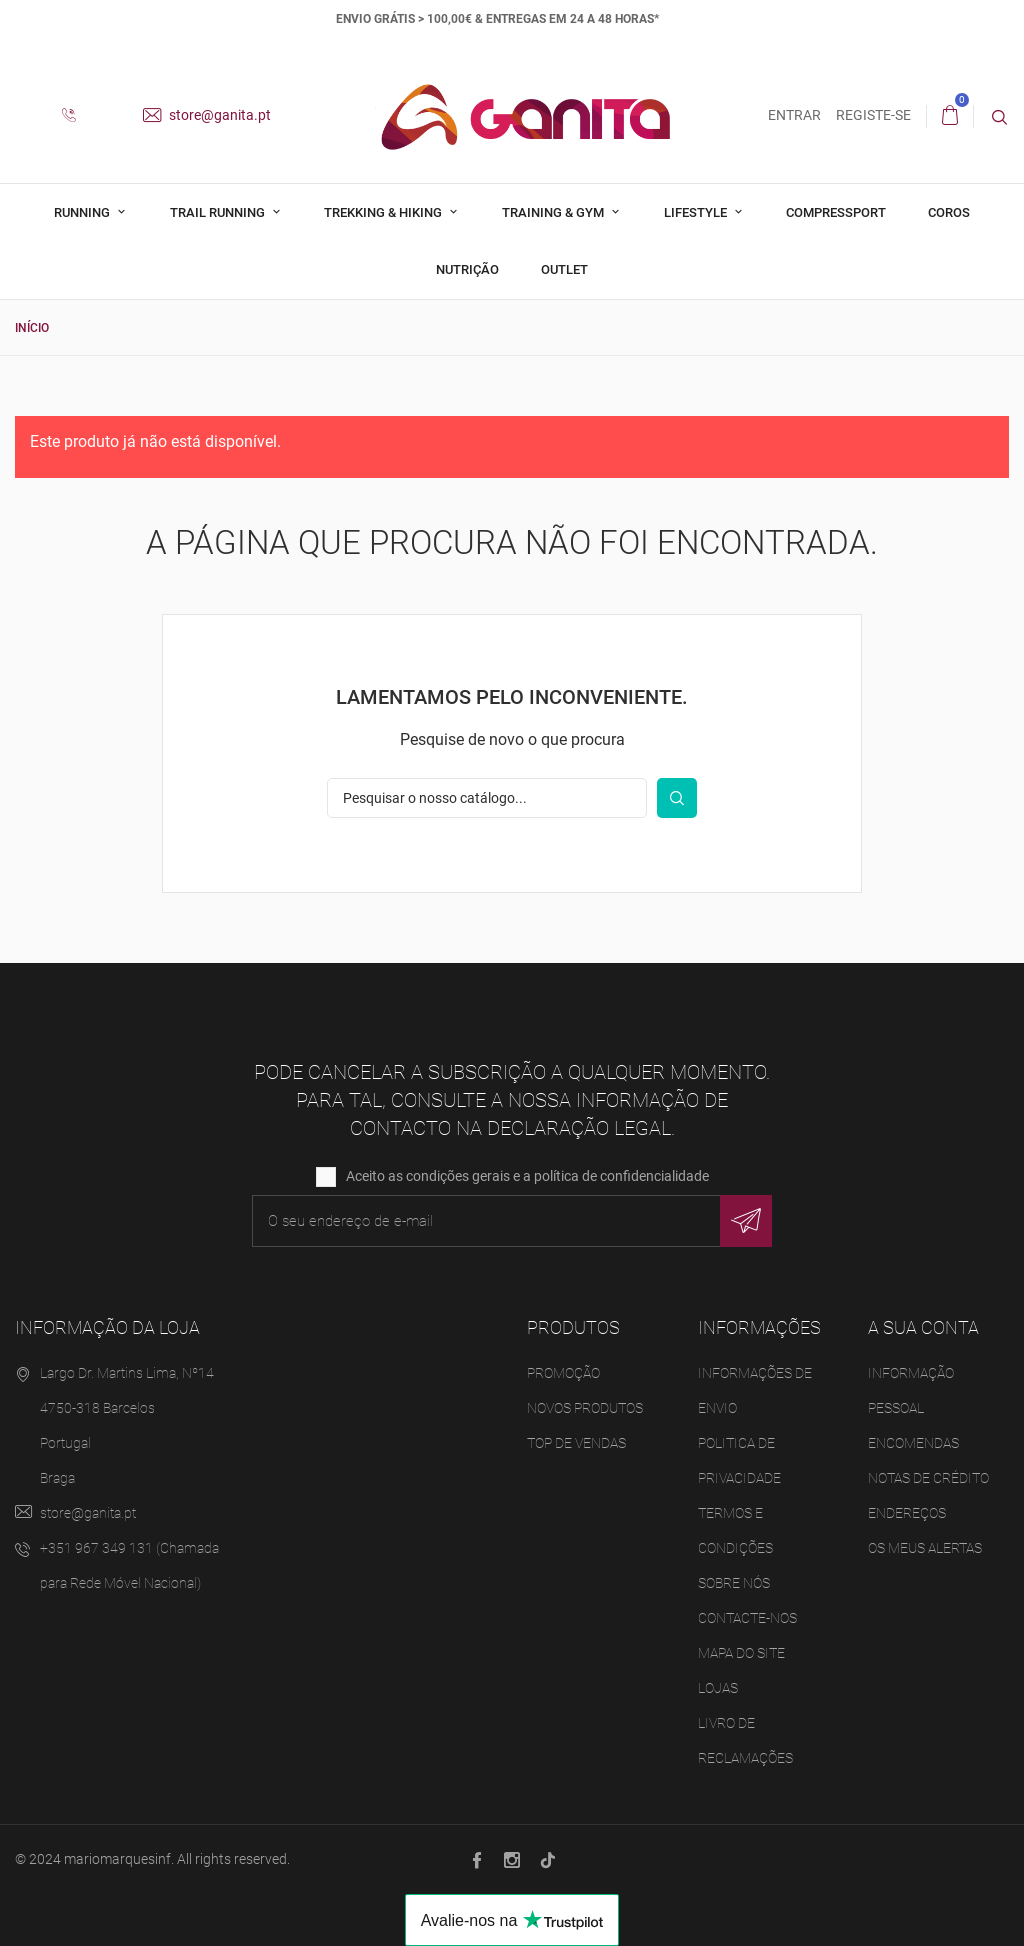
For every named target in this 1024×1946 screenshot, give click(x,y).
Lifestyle (697, 212)
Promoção (563, 1373)
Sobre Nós (734, 1583)
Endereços (907, 1513)
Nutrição (467, 269)
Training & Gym (554, 212)
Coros (949, 212)
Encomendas (913, 1443)
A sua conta (923, 1327)
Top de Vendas (576, 1443)
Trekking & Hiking (384, 212)
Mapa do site (741, 1653)
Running (83, 212)
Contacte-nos (747, 1618)
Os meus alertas (925, 1548)
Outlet (564, 269)
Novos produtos (585, 1408)
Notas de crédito (928, 1478)
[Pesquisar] (487, 798)
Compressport (836, 212)
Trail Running (219, 212)
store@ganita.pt (207, 115)
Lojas (718, 1688)
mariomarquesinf (117, 1859)
